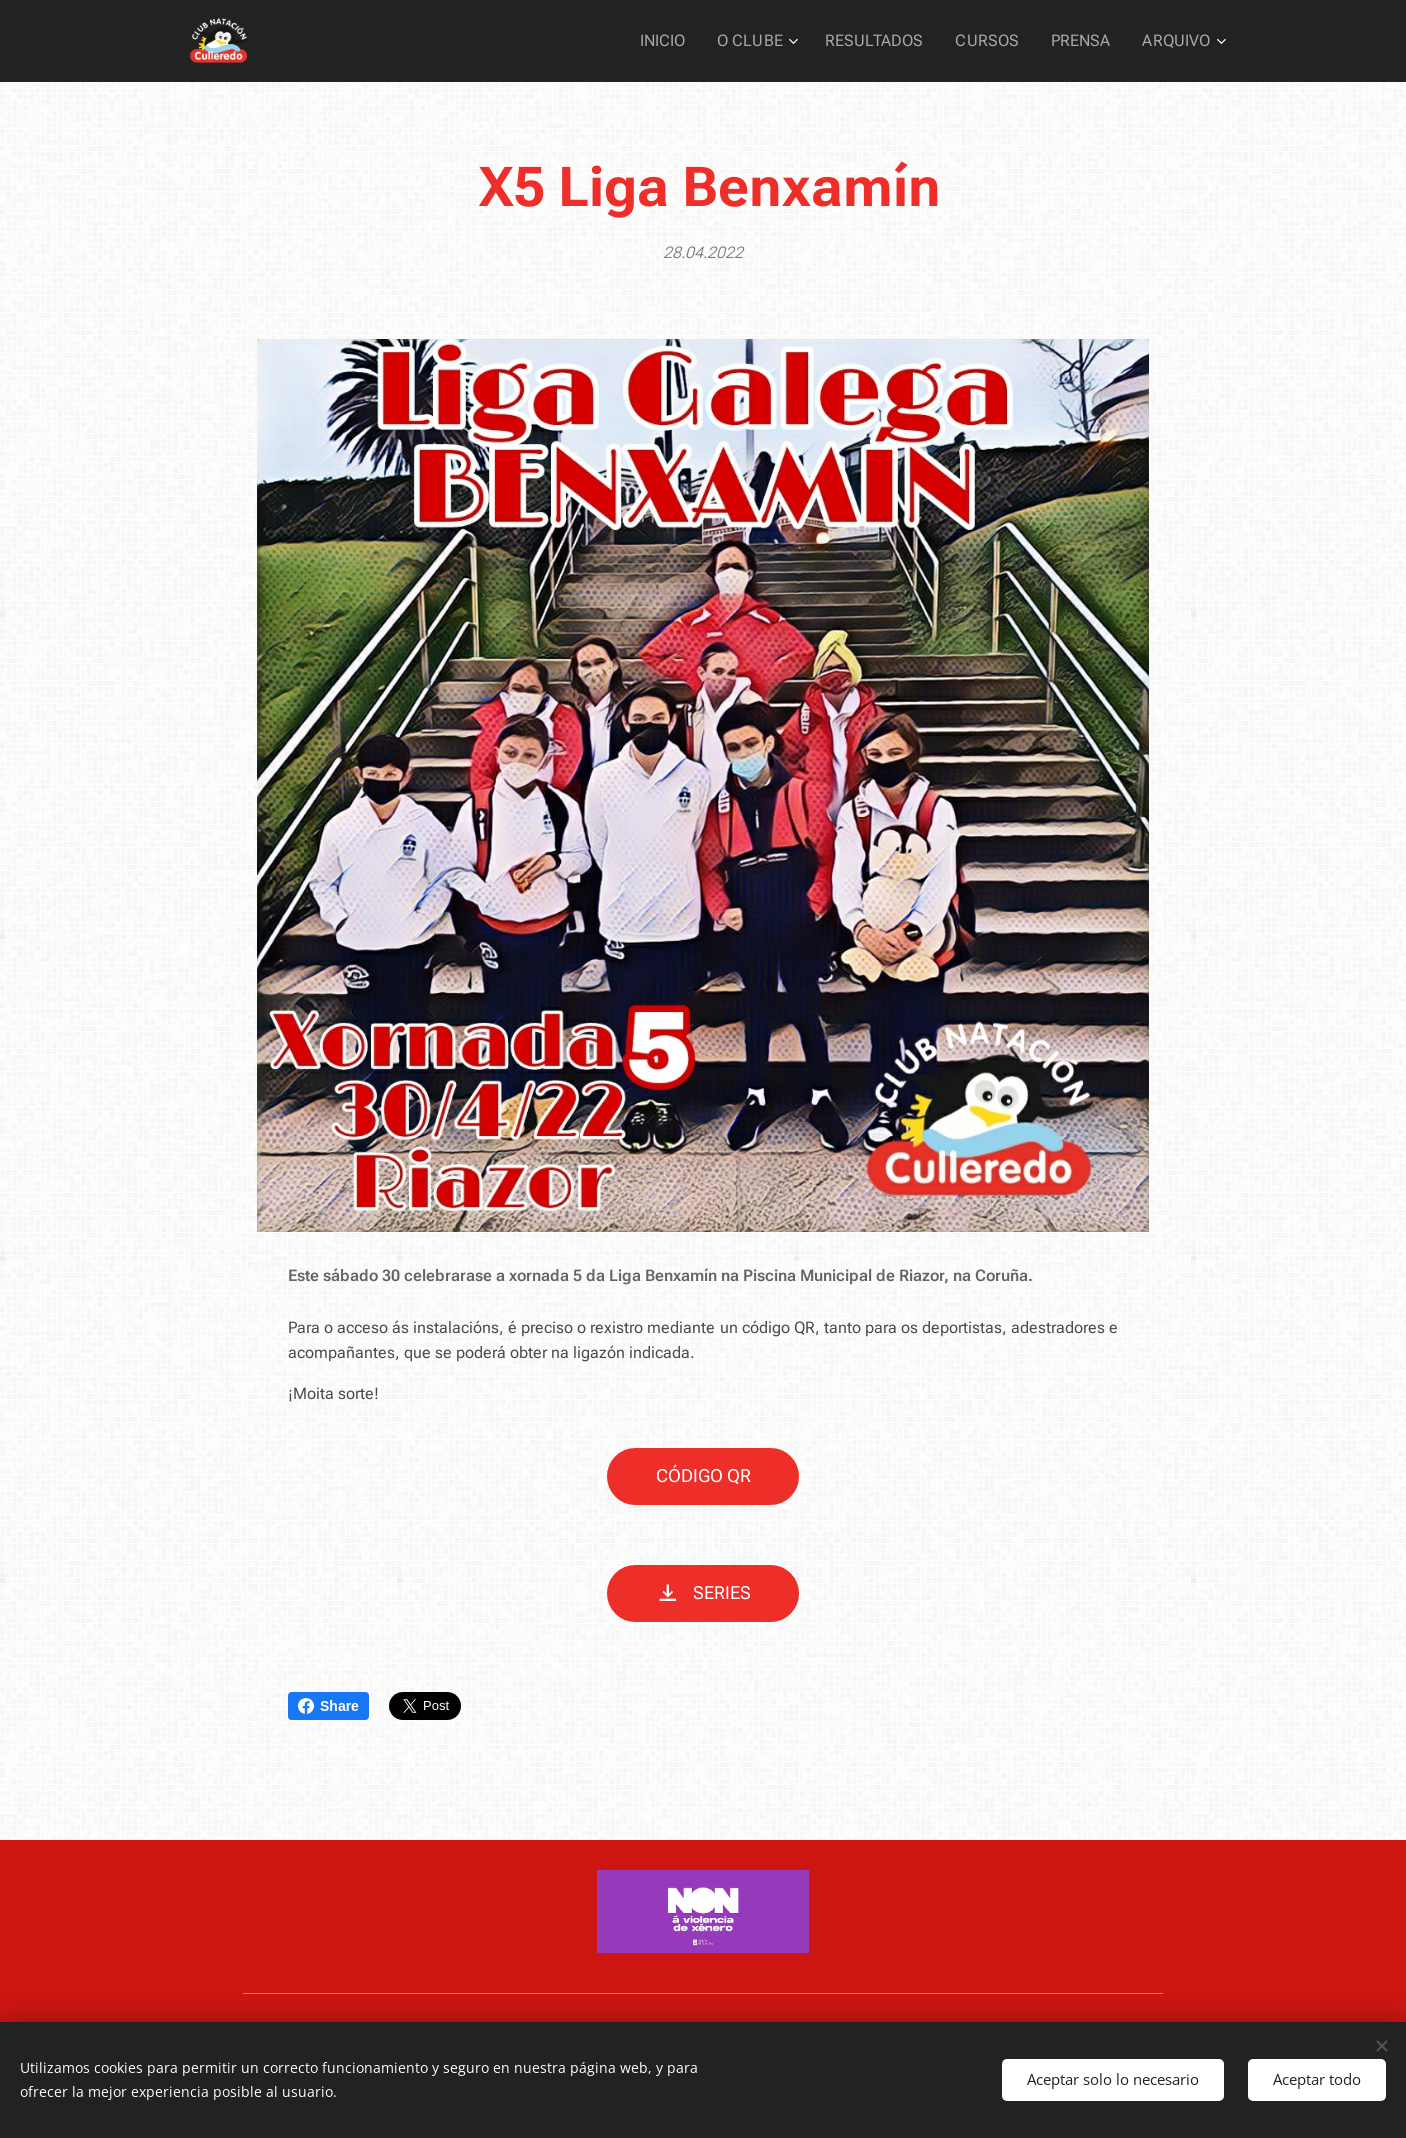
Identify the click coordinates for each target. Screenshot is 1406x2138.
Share (328, 1706)
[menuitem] (693, 41)
